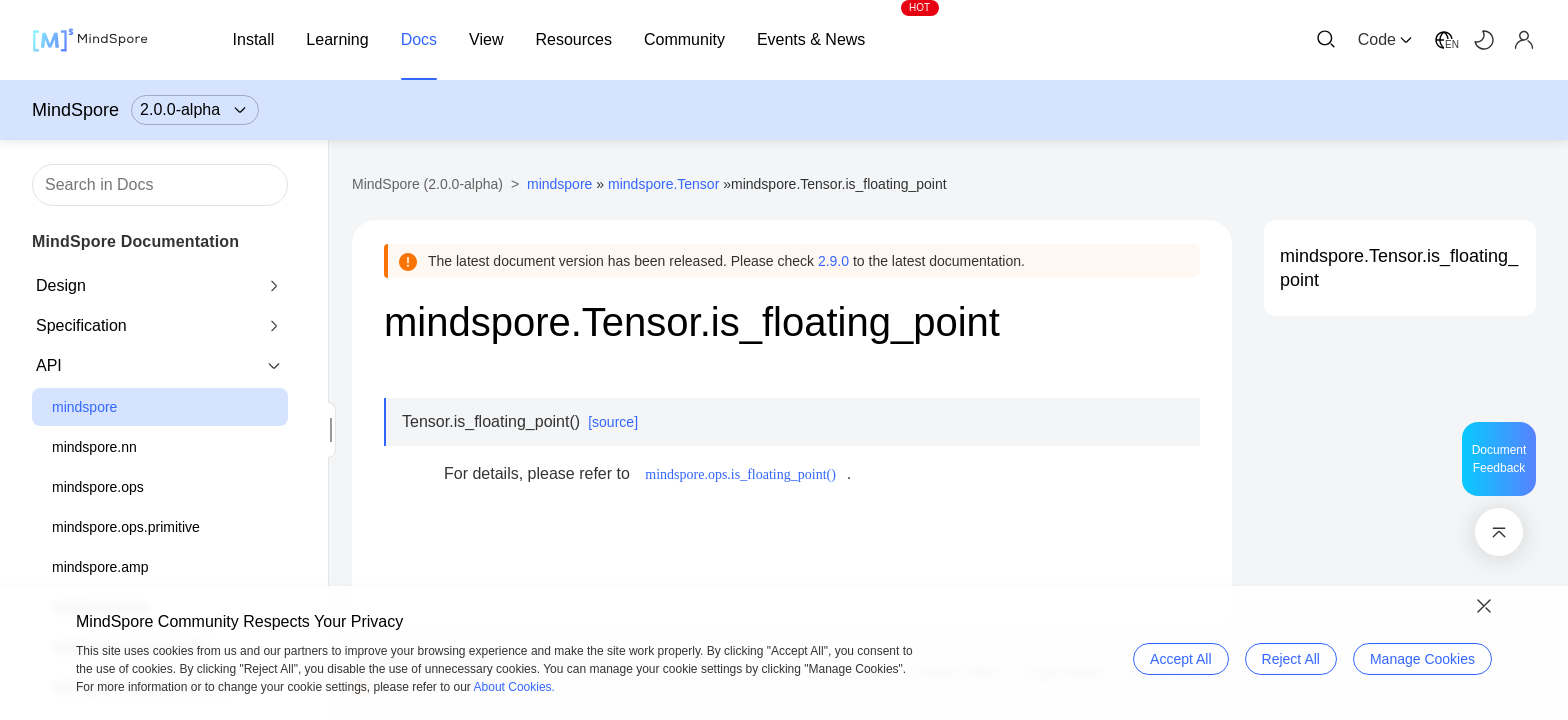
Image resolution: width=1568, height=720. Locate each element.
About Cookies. (514, 687)
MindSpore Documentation (135, 241)
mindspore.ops (98, 487)
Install (254, 39)
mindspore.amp (100, 567)
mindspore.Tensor (663, 184)
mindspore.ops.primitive (126, 527)
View (486, 39)
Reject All (1291, 659)
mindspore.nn (94, 447)
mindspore (84, 407)
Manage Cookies (1422, 659)
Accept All (1180, 659)
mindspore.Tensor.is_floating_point (1399, 268)
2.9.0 (833, 261)
